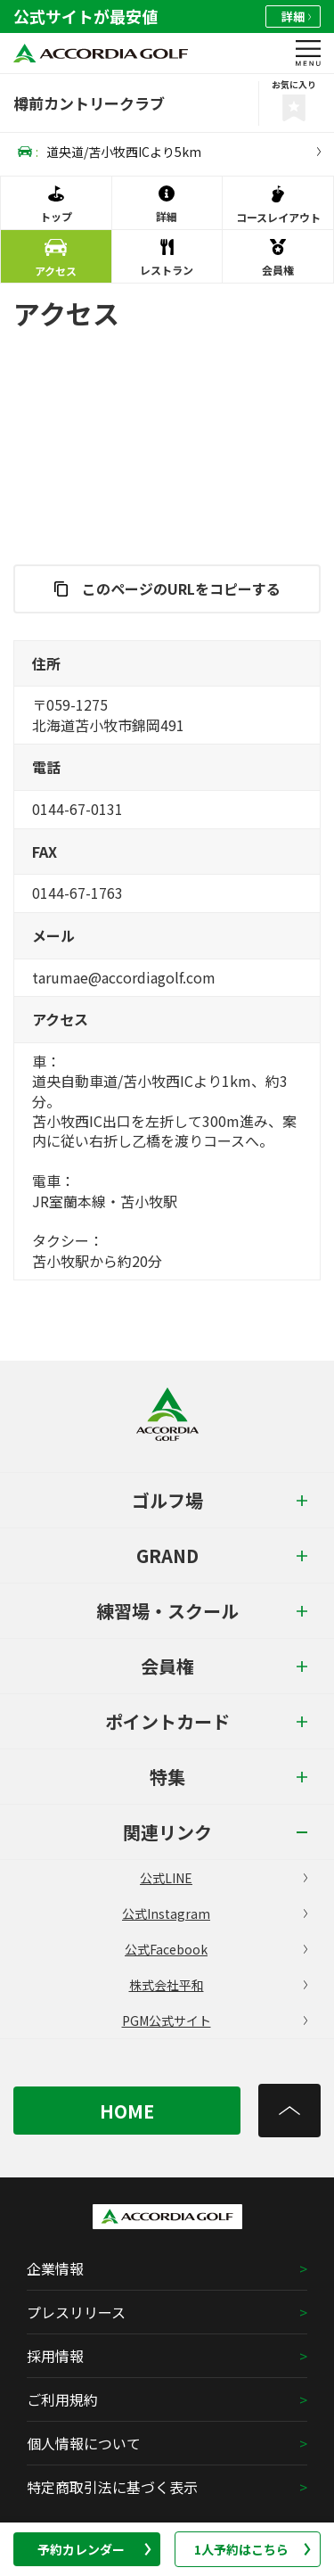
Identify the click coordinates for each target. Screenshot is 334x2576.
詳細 (296, 16)
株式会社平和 (218, 1985)
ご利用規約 (62, 2399)
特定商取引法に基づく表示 (112, 2487)
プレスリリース (76, 2312)
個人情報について (84, 2443)
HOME (127, 2111)
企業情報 (55, 2268)
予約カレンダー (94, 2549)
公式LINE (223, 1878)
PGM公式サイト (215, 2020)
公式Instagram (214, 1913)
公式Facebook (216, 1949)
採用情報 (55, 2355)
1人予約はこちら (252, 2549)
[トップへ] (289, 2110)
